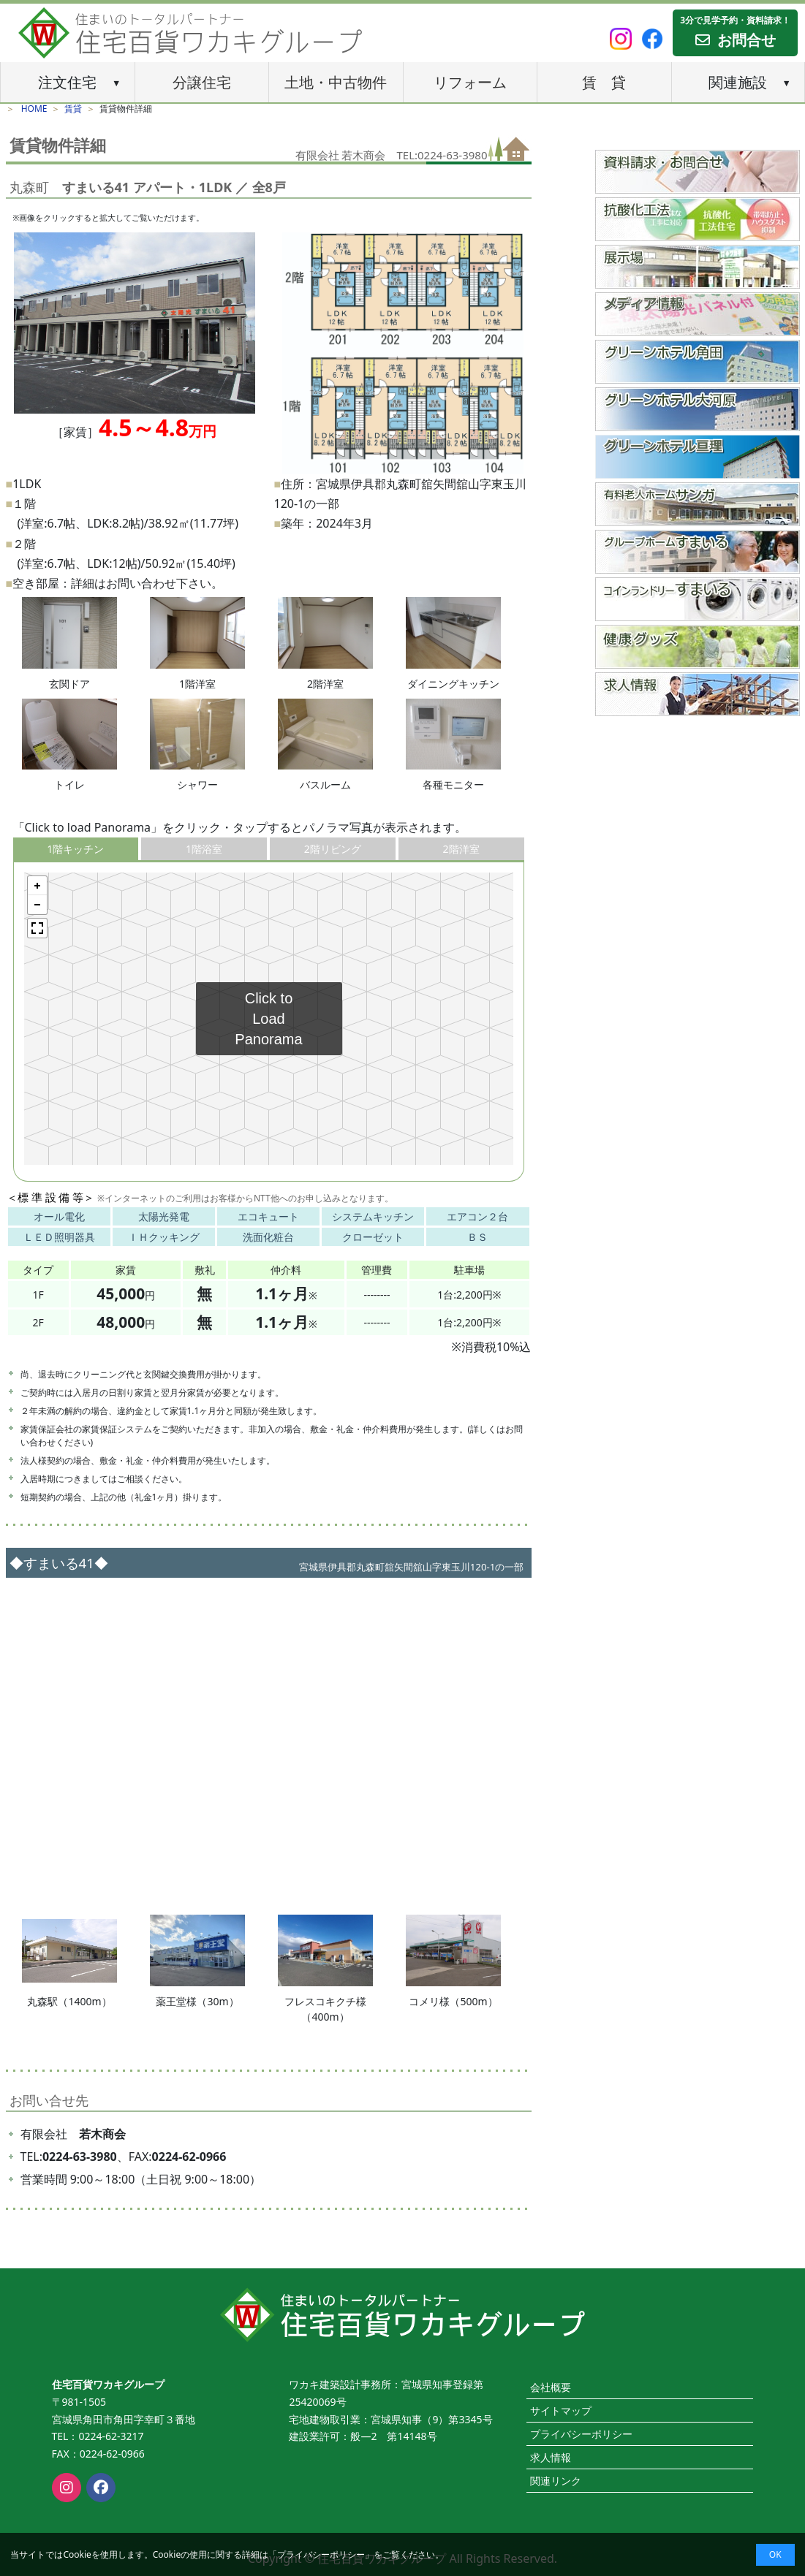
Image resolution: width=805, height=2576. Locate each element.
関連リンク (555, 2481)
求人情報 (550, 2457)
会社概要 (550, 2387)
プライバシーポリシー (321, 2554)
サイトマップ (561, 2410)
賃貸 (73, 108)
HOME (34, 108)
